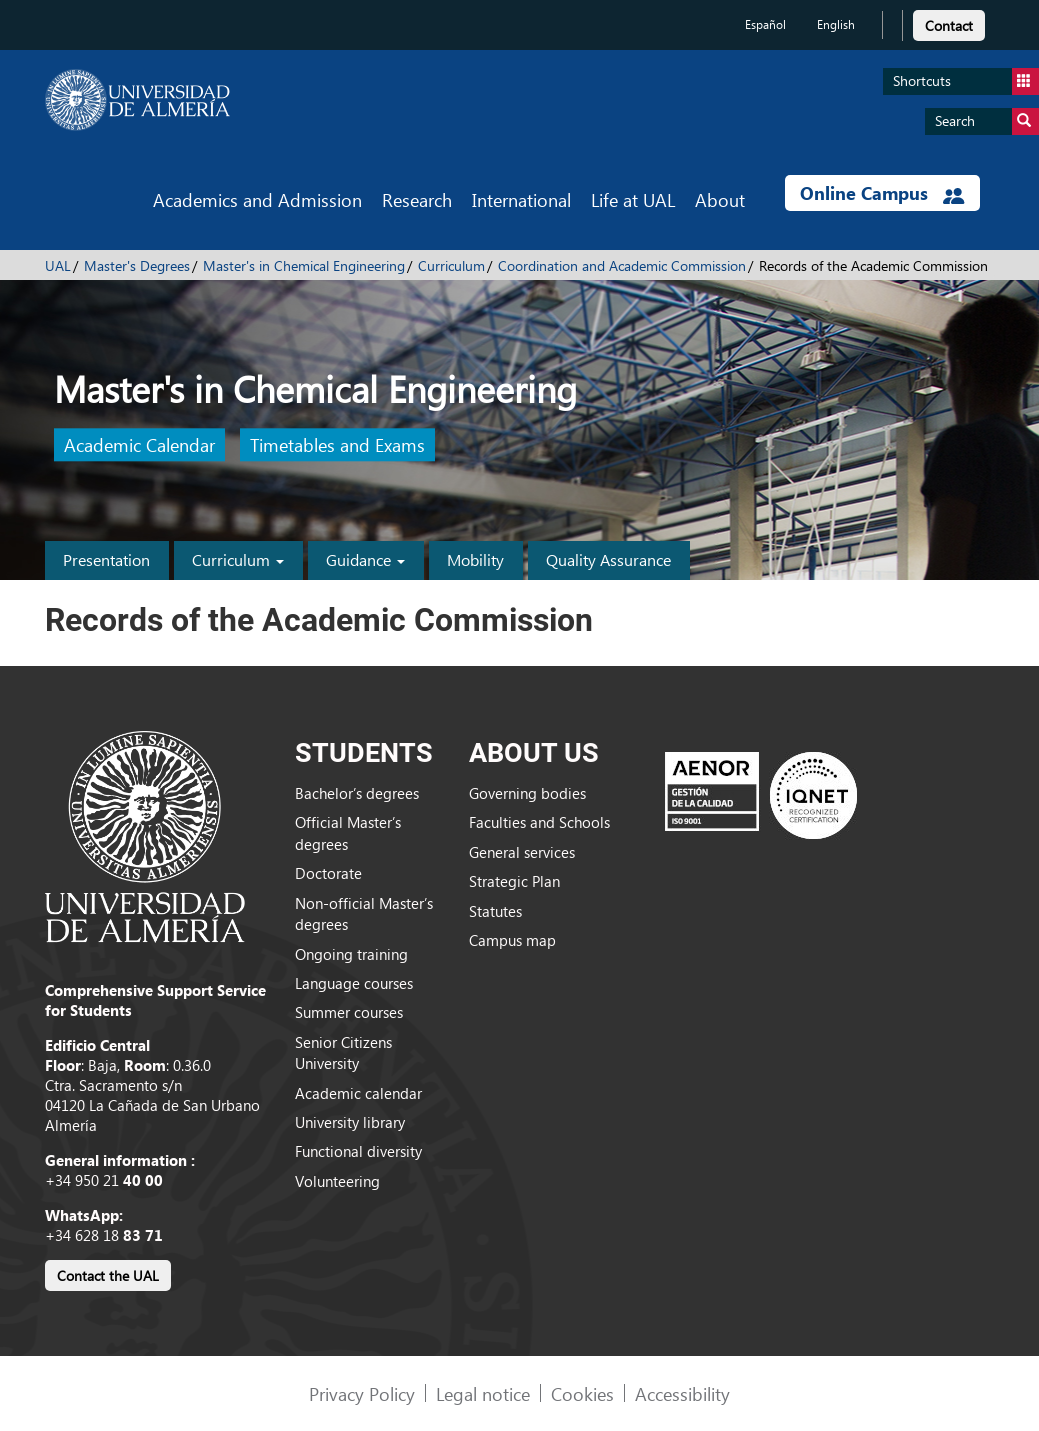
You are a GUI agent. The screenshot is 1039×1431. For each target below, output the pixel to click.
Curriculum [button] (238, 559)
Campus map (512, 940)
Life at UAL (633, 199)
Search (987, 121)
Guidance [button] (365, 559)
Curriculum (451, 265)
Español (765, 24)
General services (522, 852)
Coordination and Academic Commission (622, 265)
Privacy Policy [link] (362, 1393)
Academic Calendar (139, 445)
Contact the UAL (108, 1275)
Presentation (106, 559)
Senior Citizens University (343, 1052)
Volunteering (337, 1181)
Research (417, 199)
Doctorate (328, 873)
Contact (949, 25)
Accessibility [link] (682, 1393)
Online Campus (882, 193)
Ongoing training (351, 954)
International (521, 199)
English (836, 24)
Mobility (475, 559)
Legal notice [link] (483, 1393)
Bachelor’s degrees (357, 793)
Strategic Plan (514, 881)
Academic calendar (358, 1093)
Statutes (495, 911)
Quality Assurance (608, 559)
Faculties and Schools (539, 822)
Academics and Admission (257, 199)
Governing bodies (527, 793)
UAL (58, 265)
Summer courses (349, 1012)
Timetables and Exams (337, 445)
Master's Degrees (137, 265)
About (720, 199)
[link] (949, 22)
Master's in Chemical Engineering (304, 265)
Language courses (354, 983)
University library (350, 1122)
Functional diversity (358, 1151)
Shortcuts (966, 81)
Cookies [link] (582, 1393)
